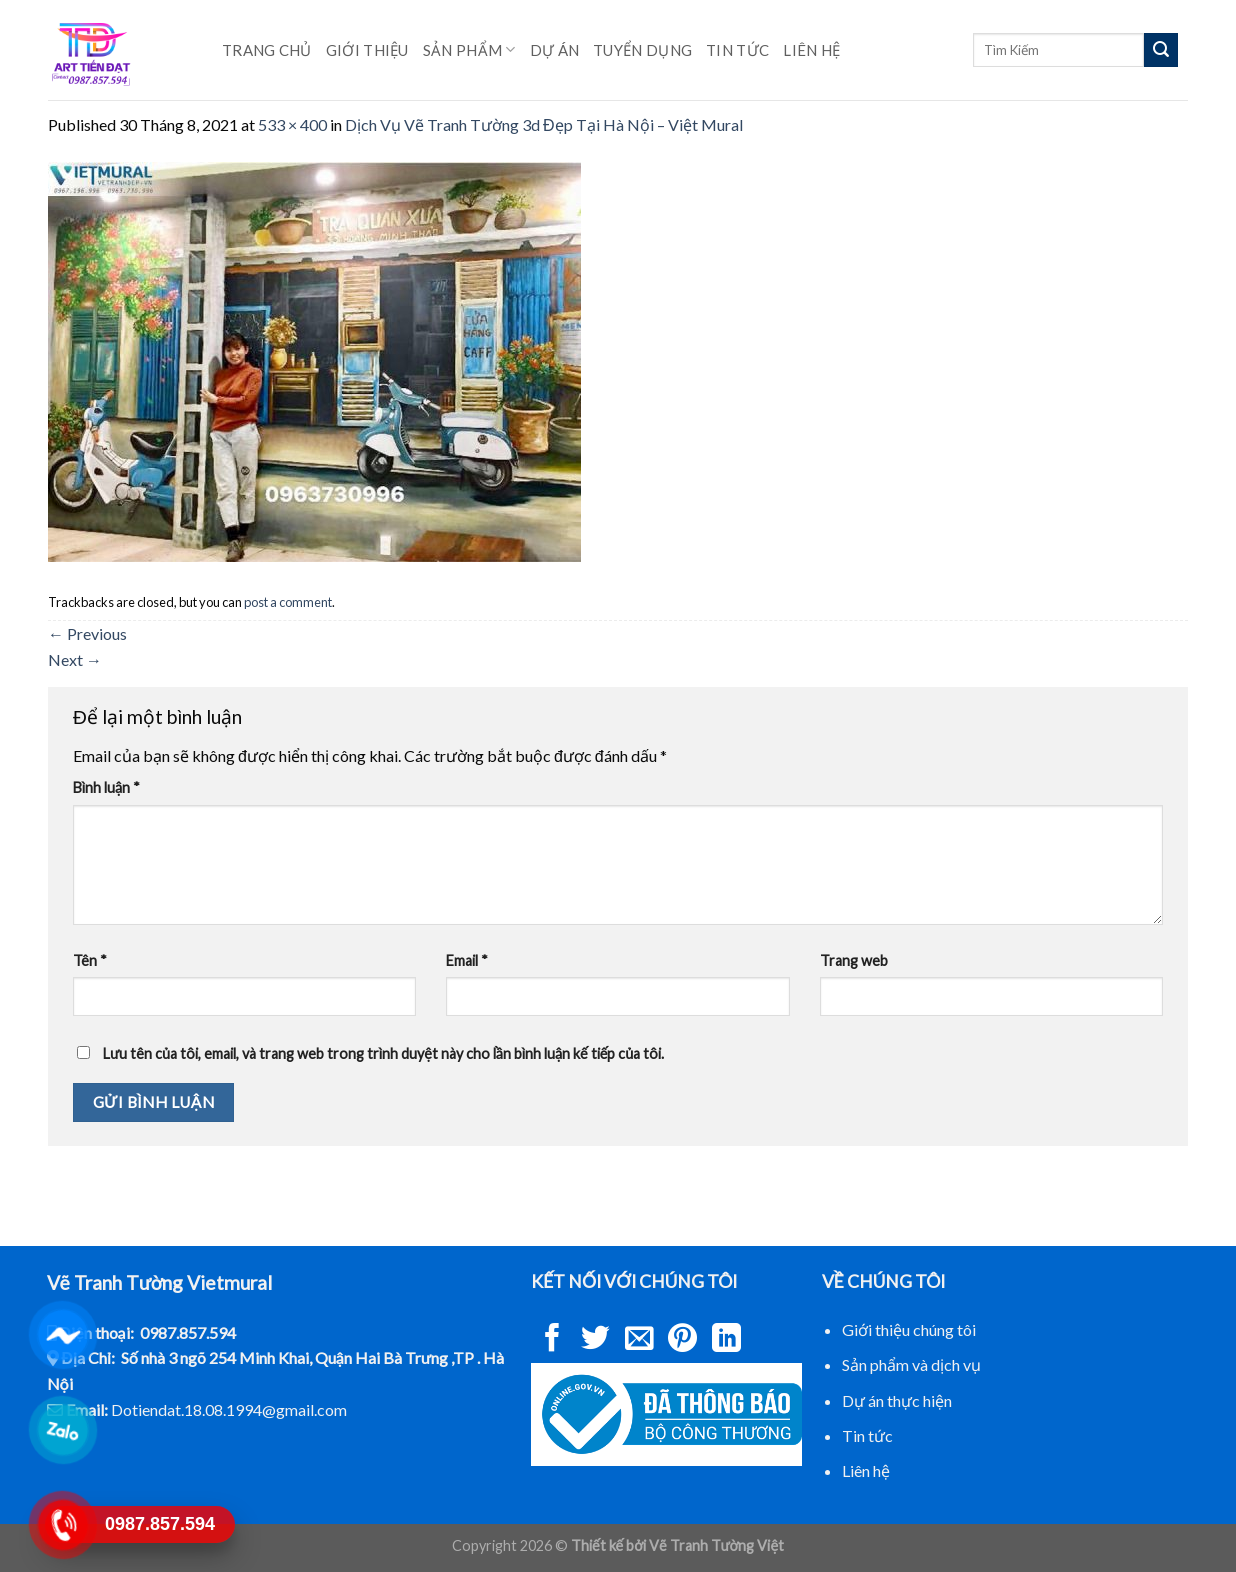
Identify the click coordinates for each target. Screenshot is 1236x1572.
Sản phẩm (469, 49)
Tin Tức (737, 50)
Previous (87, 633)
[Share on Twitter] (595, 1340)
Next (75, 659)
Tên (90, 960)
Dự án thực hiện (897, 1400)
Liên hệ (811, 50)
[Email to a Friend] (639, 1340)
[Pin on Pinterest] (682, 1340)
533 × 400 (292, 124)
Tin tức (867, 1435)
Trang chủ (267, 50)
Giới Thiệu (367, 50)
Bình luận (106, 787)
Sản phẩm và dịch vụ (911, 1364)
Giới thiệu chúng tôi (909, 1329)
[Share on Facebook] (552, 1340)
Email (467, 960)
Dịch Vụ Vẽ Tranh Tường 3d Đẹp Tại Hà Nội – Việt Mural (544, 124)
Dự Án (555, 50)
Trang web (854, 960)
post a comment (288, 602)
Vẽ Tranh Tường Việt (716, 1545)
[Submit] (1161, 50)
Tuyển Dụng (642, 50)
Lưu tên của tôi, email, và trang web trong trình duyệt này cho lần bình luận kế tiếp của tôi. (383, 1053)
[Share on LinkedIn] (726, 1340)
